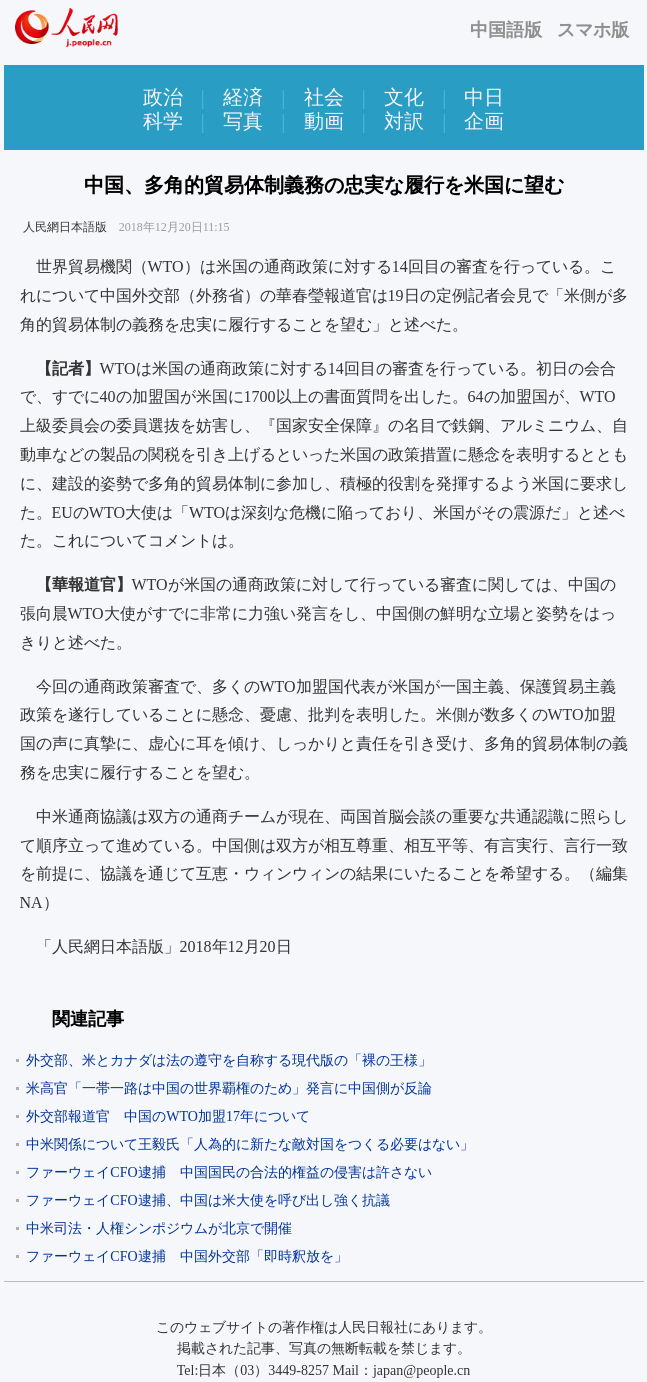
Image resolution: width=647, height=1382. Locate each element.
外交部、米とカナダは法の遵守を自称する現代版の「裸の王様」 (229, 1060)
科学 (163, 121)
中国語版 (506, 30)
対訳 (404, 121)
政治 (163, 97)
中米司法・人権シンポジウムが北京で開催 (159, 1228)
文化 (404, 97)
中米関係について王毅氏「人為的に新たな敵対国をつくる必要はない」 (250, 1144)
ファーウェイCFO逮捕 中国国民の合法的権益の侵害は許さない (228, 1172)
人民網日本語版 (65, 227)
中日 (484, 97)
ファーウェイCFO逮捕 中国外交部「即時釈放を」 (186, 1256)
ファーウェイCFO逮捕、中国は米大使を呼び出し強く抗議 (207, 1200)
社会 (324, 97)
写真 (243, 121)
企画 (484, 121)
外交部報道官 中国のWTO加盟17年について (168, 1116)
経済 (243, 97)
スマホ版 (593, 30)
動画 (324, 121)
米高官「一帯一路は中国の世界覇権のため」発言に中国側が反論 (229, 1088)
